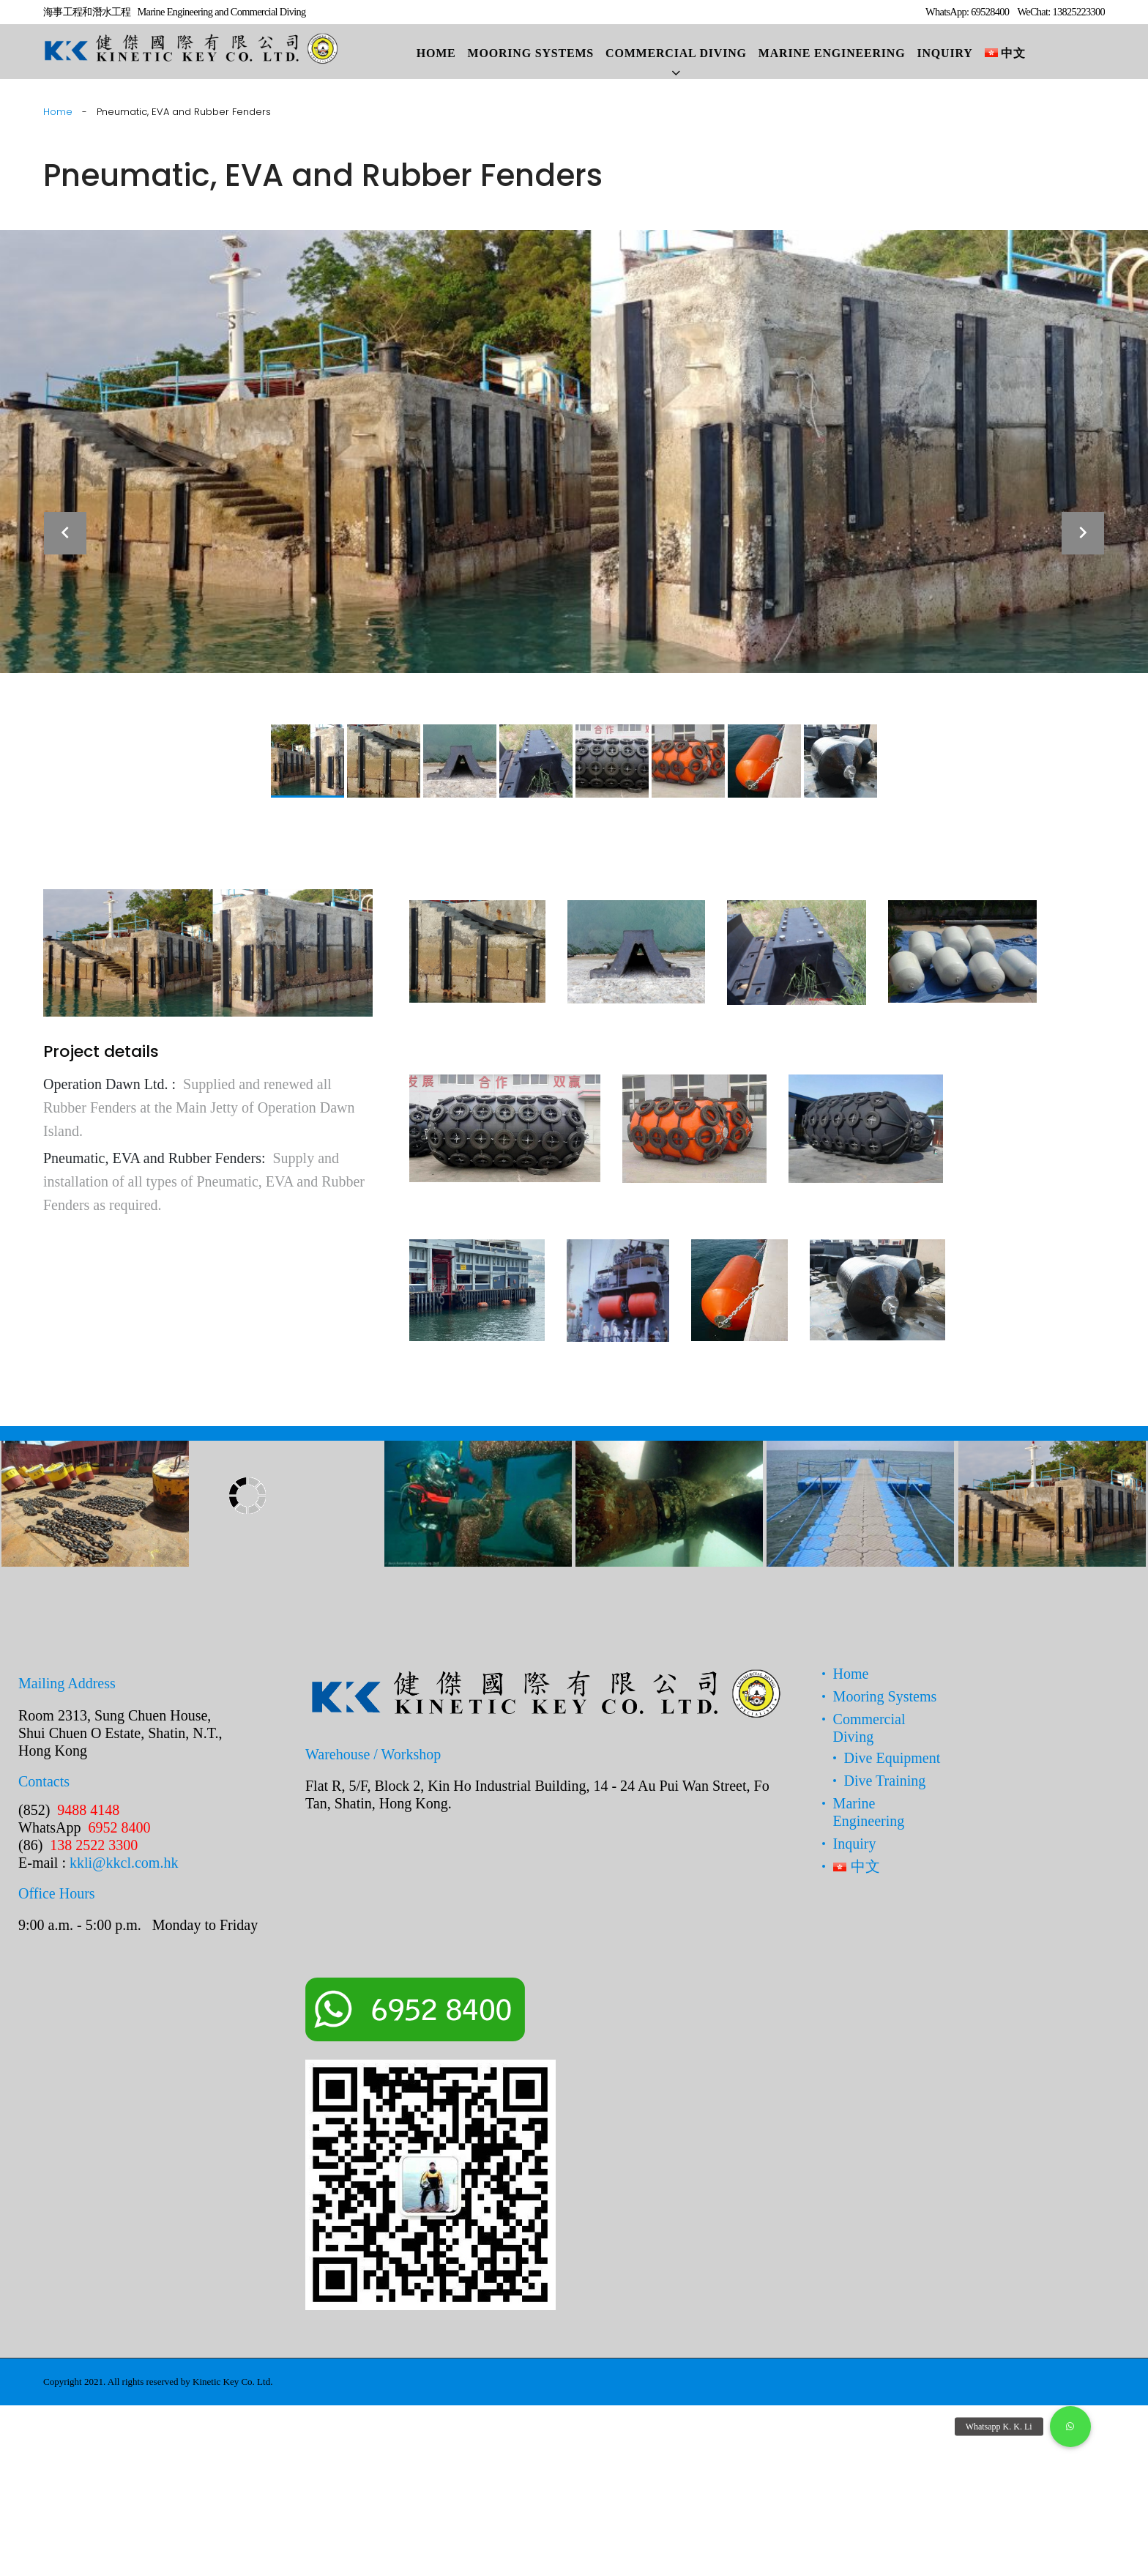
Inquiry (854, 1844)
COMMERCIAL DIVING (676, 53)
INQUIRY (944, 53)
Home (57, 112)
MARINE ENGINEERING (832, 53)
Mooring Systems (885, 1696)
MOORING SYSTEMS (531, 53)
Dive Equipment (892, 1758)
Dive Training (885, 1781)
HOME (436, 53)
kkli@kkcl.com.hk (124, 1863)
